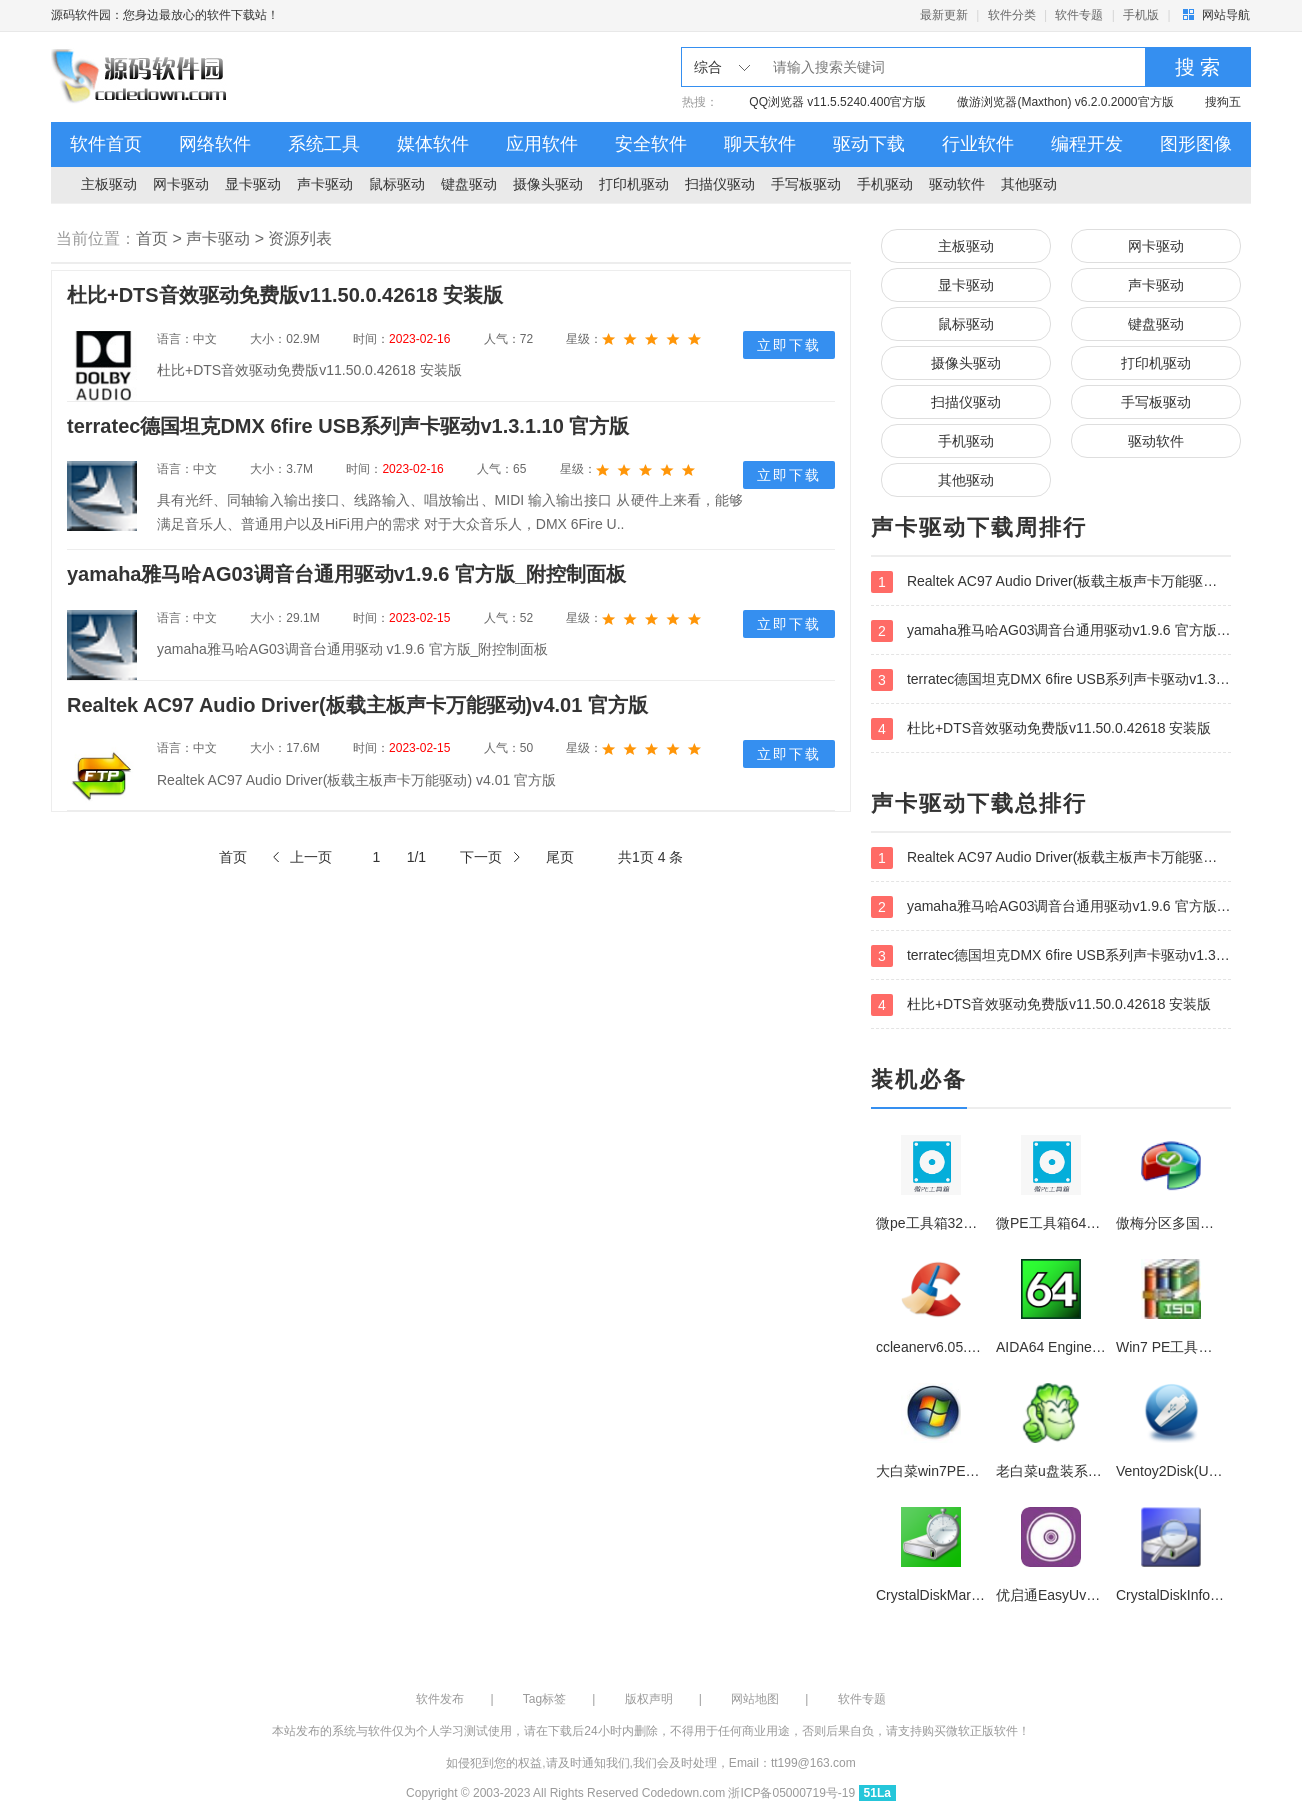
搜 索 (1198, 67)
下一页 (481, 857)
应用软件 (542, 144)
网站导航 (1226, 15)
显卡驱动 (253, 184)
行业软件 (978, 144)
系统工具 (324, 144)
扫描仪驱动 (720, 184)
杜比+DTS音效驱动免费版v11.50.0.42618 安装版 (1041, 729)
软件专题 (1079, 15)
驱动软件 (957, 184)
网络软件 (215, 144)
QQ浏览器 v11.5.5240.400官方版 (837, 102)
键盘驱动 (469, 184)
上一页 (311, 857)
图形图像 (1196, 144)
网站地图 (755, 1699)
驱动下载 (869, 144)
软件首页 (106, 144)
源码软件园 (141, 77)
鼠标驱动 (397, 184)
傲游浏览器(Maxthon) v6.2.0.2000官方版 (1065, 102)
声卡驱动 (325, 184)
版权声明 (649, 1699)
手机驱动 (885, 184)
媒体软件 (433, 144)
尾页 (560, 857)
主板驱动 (109, 184)
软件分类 (1012, 15)
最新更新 (944, 15)
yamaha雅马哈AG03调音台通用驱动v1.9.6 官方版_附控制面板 (1051, 631)
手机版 (1141, 15)
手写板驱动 (806, 184)
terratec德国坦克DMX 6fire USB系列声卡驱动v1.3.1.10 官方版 (1051, 680)
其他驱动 (1029, 184)
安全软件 (651, 144)
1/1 (416, 857)
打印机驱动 (634, 184)
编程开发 (1087, 144)
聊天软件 (760, 144)
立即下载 (789, 345)
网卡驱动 (181, 184)
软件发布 (440, 1699)
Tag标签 (544, 1699)
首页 (152, 238)
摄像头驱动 (548, 184)
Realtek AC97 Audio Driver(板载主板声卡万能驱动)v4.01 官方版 (1051, 582)
